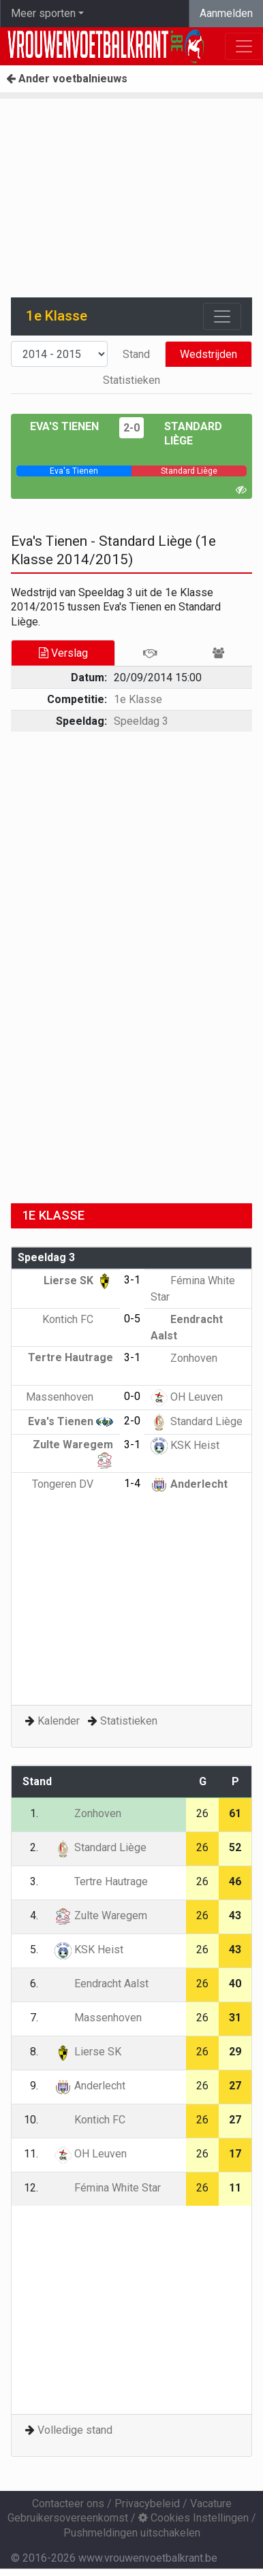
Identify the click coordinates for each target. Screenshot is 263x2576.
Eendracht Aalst (102, 1983)
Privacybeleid (147, 2503)
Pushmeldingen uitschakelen (131, 2532)
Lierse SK (78, 1280)
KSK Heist (185, 1445)
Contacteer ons (68, 2503)
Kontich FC (77, 1319)
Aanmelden (226, 13)
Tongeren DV (72, 1484)
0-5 (132, 1318)
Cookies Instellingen (193, 2517)
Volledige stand (74, 2430)
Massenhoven (69, 1396)
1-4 (132, 1483)
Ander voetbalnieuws (66, 78)
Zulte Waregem (101, 1915)
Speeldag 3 (141, 721)
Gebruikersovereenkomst (67, 2517)
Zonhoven (184, 1358)
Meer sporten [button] (43, 13)
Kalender (58, 1720)
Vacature (211, 2503)
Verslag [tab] (63, 653)
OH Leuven (187, 1396)
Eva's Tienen (64, 426)
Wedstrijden (208, 354)
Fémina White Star (108, 2187)
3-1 (132, 1279)
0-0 (132, 1396)
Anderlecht (189, 1484)
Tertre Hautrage (101, 1881)
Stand (136, 354)
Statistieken (131, 380)
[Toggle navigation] (222, 316)
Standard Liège (197, 1421)
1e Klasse (138, 699)
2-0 (131, 427)
